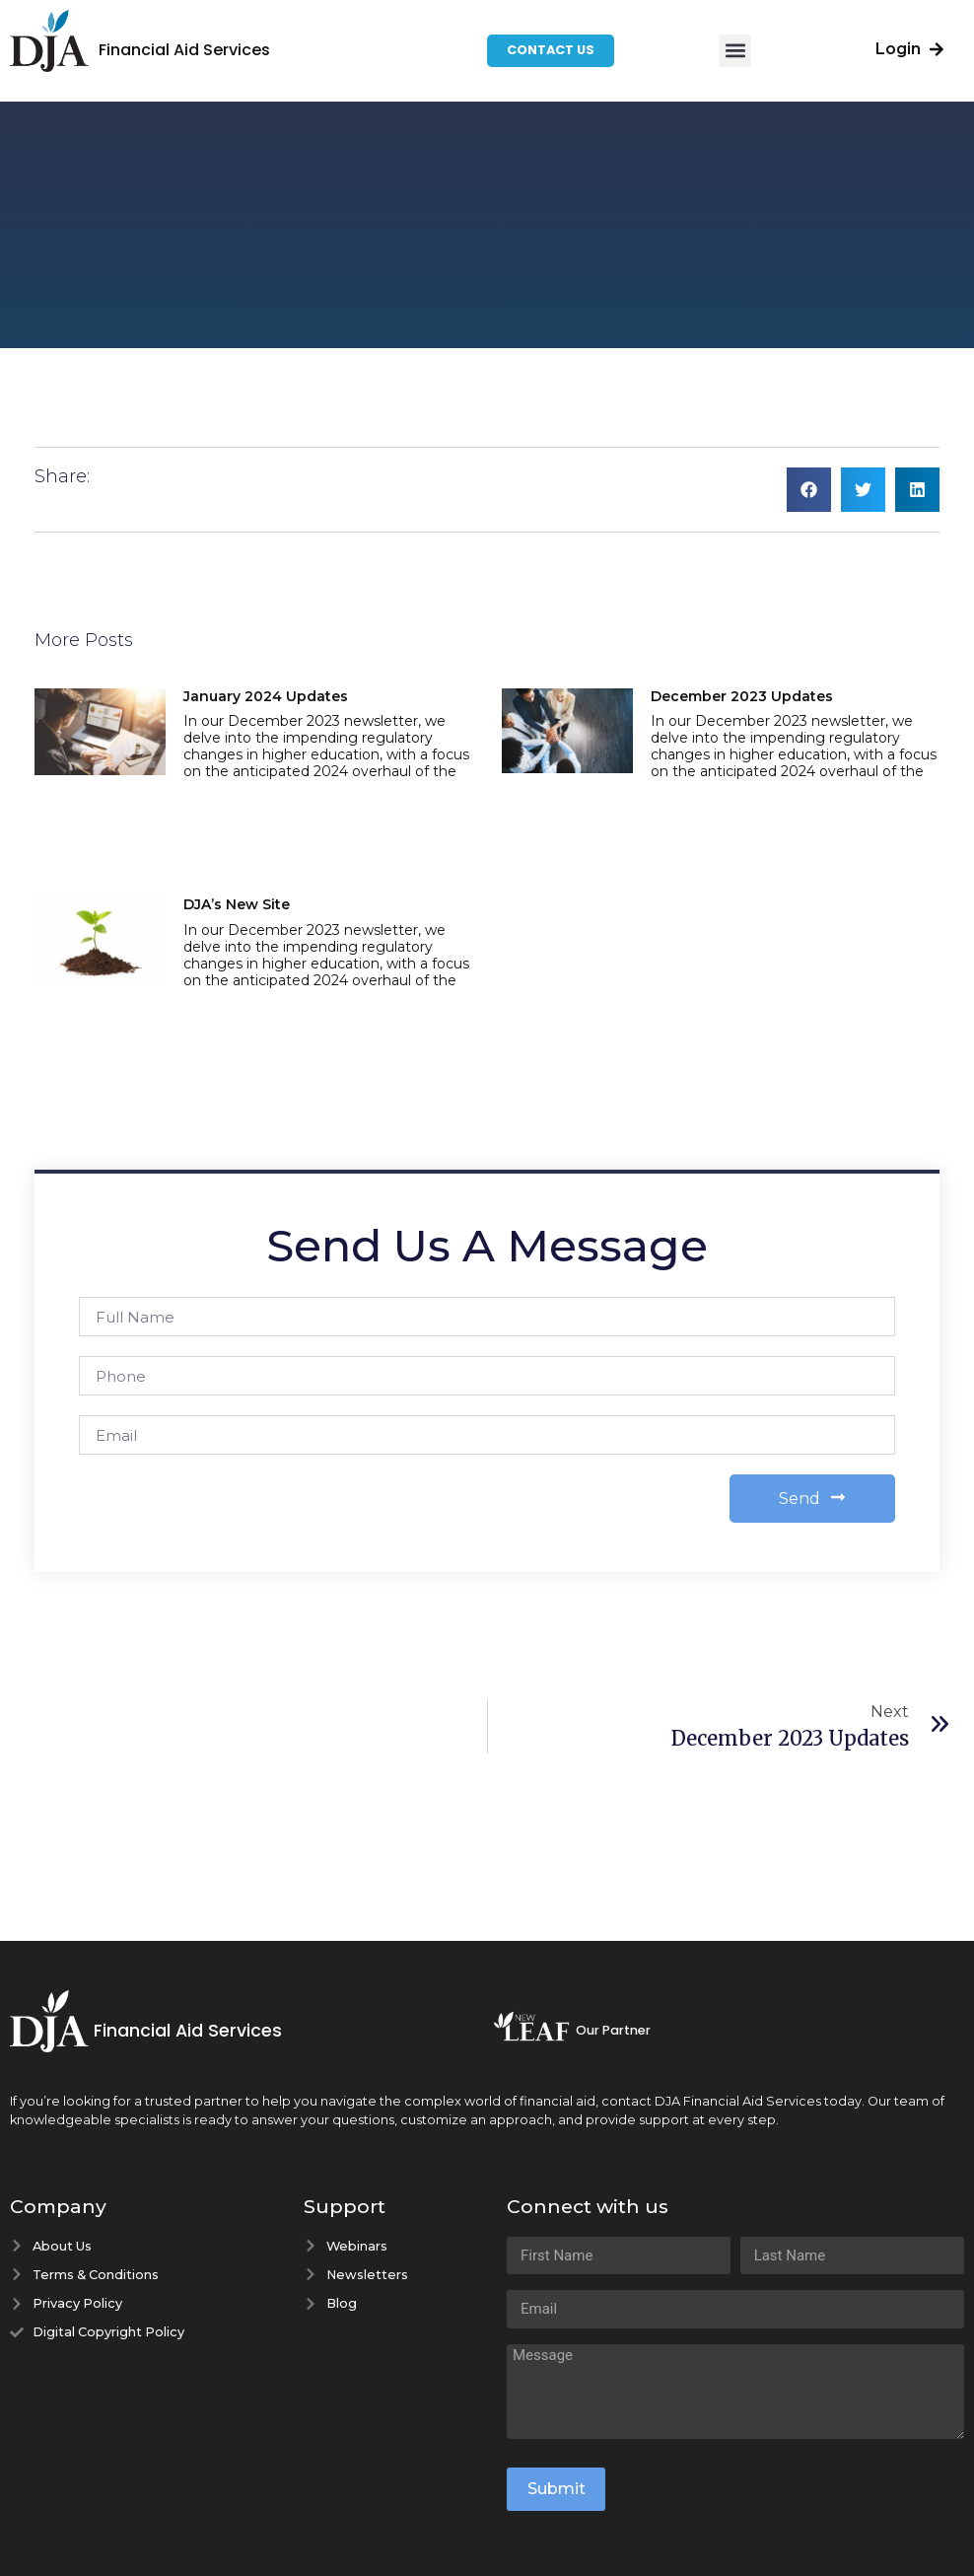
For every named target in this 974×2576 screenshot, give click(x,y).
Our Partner (613, 2030)
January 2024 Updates (265, 696)
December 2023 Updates (742, 696)
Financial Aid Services (184, 49)
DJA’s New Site (236, 904)
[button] (735, 51)
